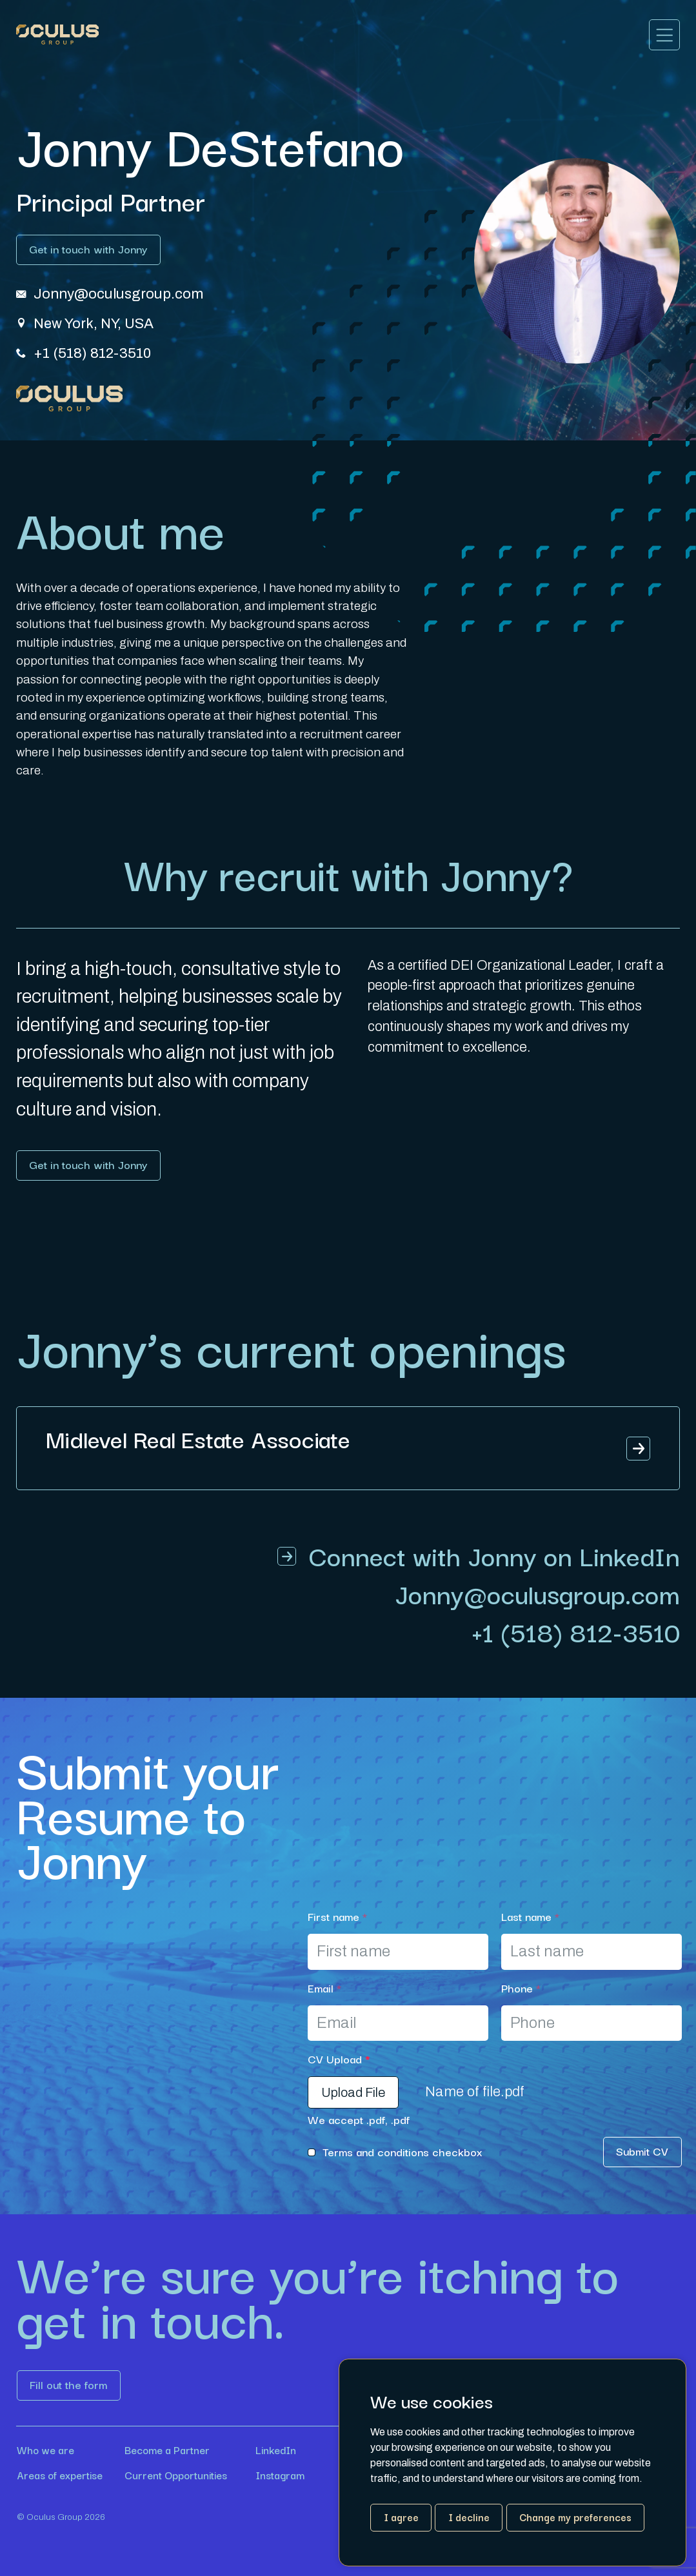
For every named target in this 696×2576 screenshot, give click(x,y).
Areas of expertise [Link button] (60, 2475)
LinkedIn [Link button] (275, 2450)
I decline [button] (469, 2516)
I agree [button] (401, 2516)
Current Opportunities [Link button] (175, 2475)
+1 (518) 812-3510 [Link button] (576, 1631)
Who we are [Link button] (45, 2450)
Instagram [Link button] (279, 2475)
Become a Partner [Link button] (167, 2450)
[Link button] (88, 250)
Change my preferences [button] (575, 2516)
